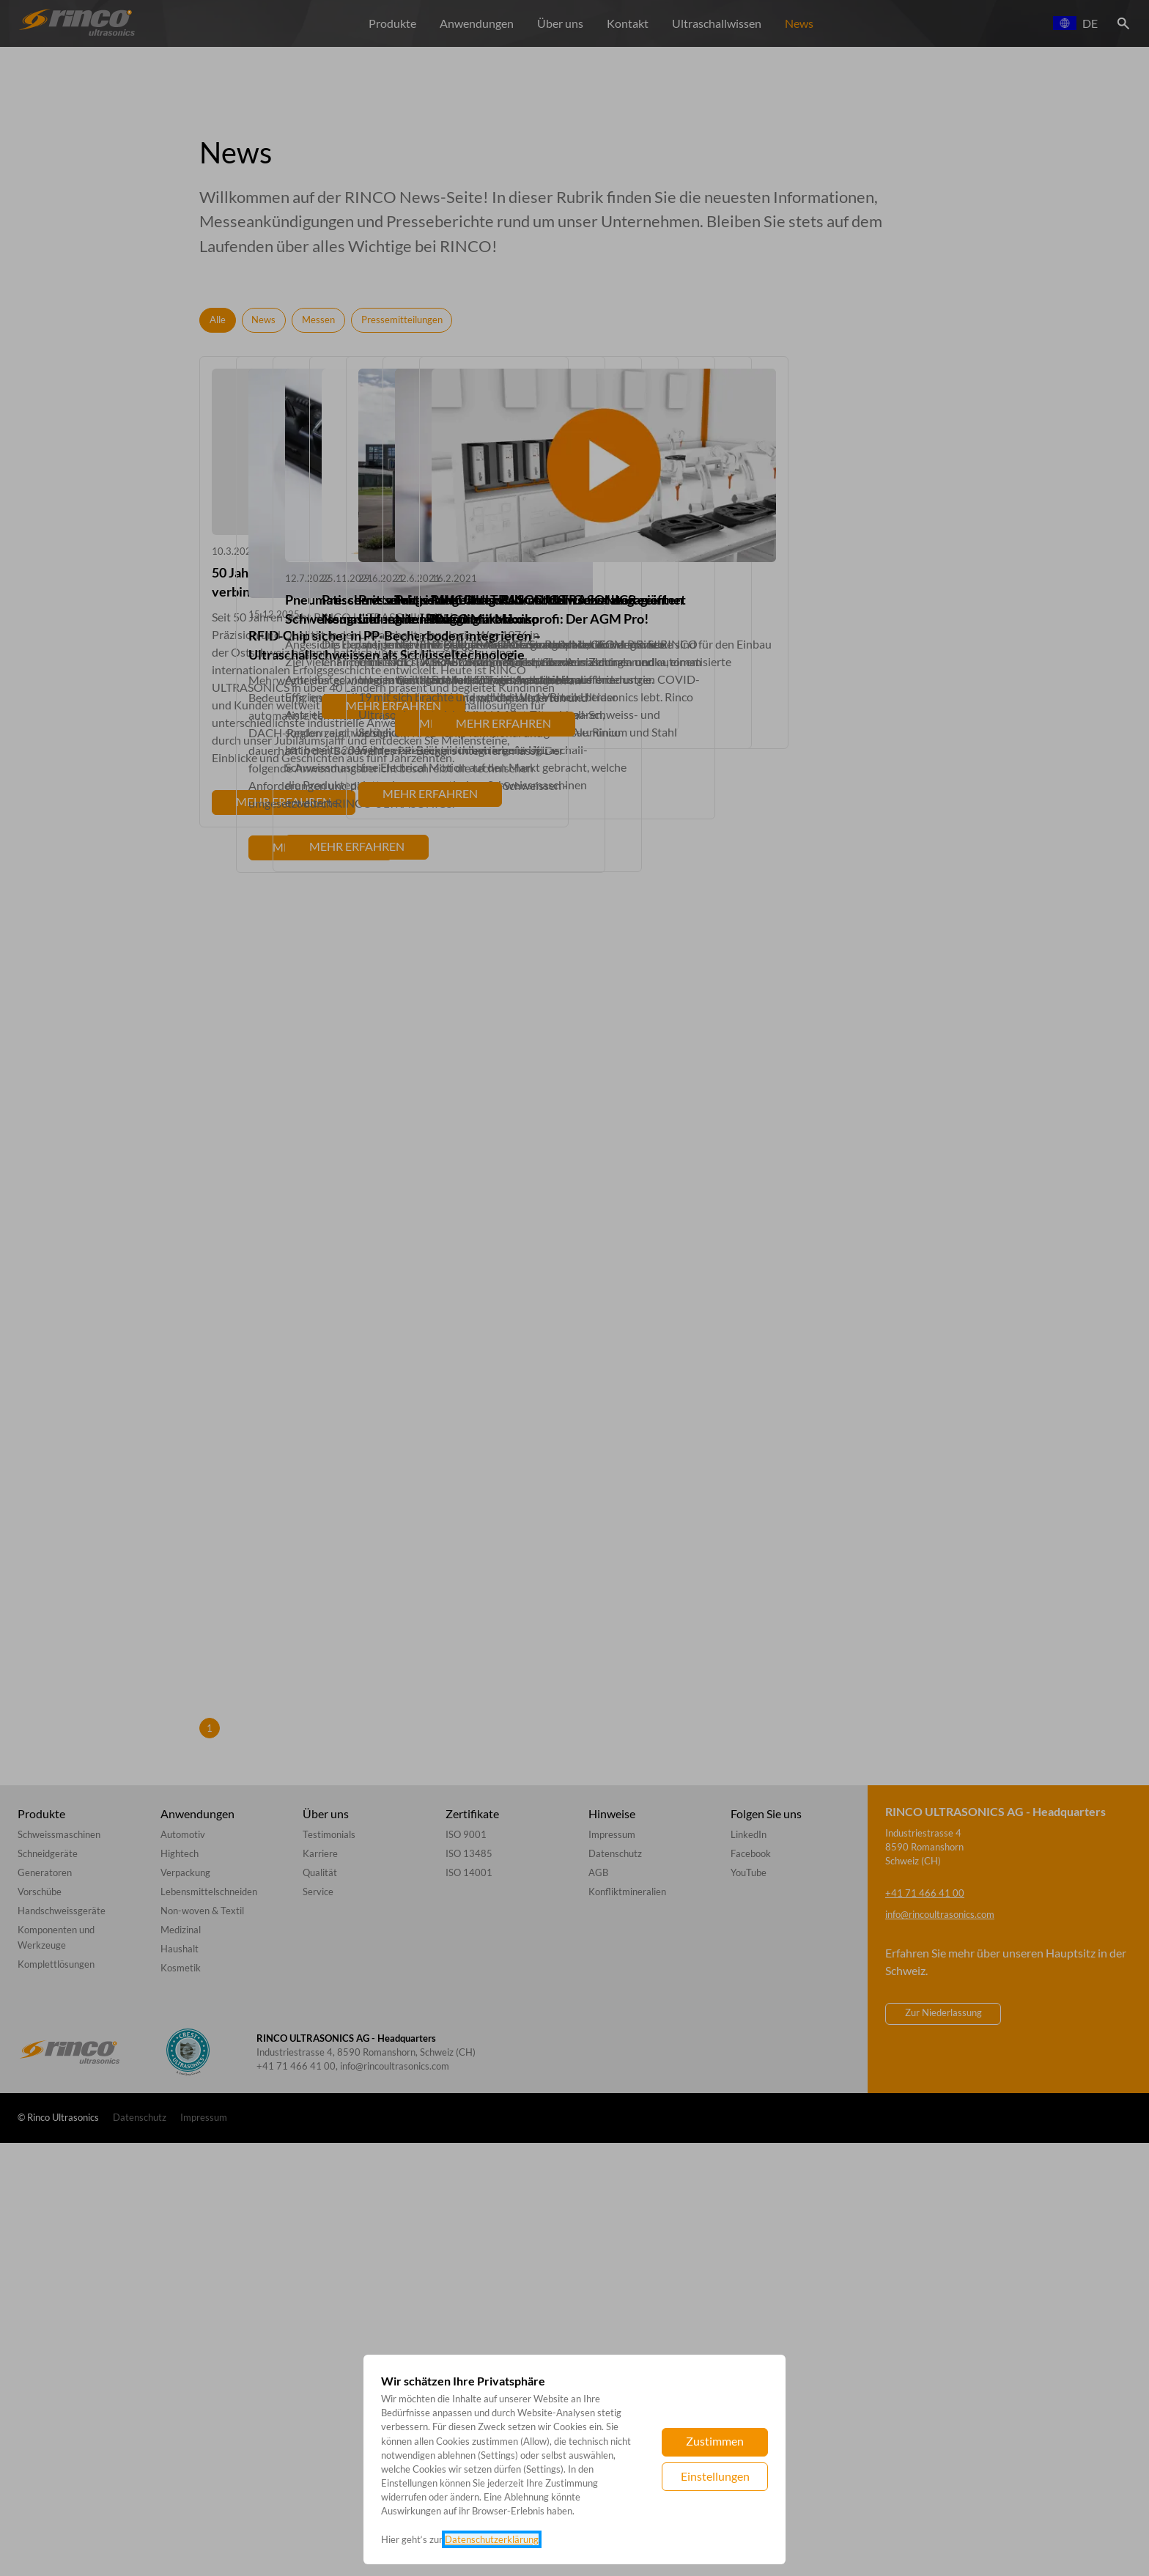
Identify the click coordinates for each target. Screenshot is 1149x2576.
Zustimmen (715, 2441)
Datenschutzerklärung (492, 2539)
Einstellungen (715, 2476)
